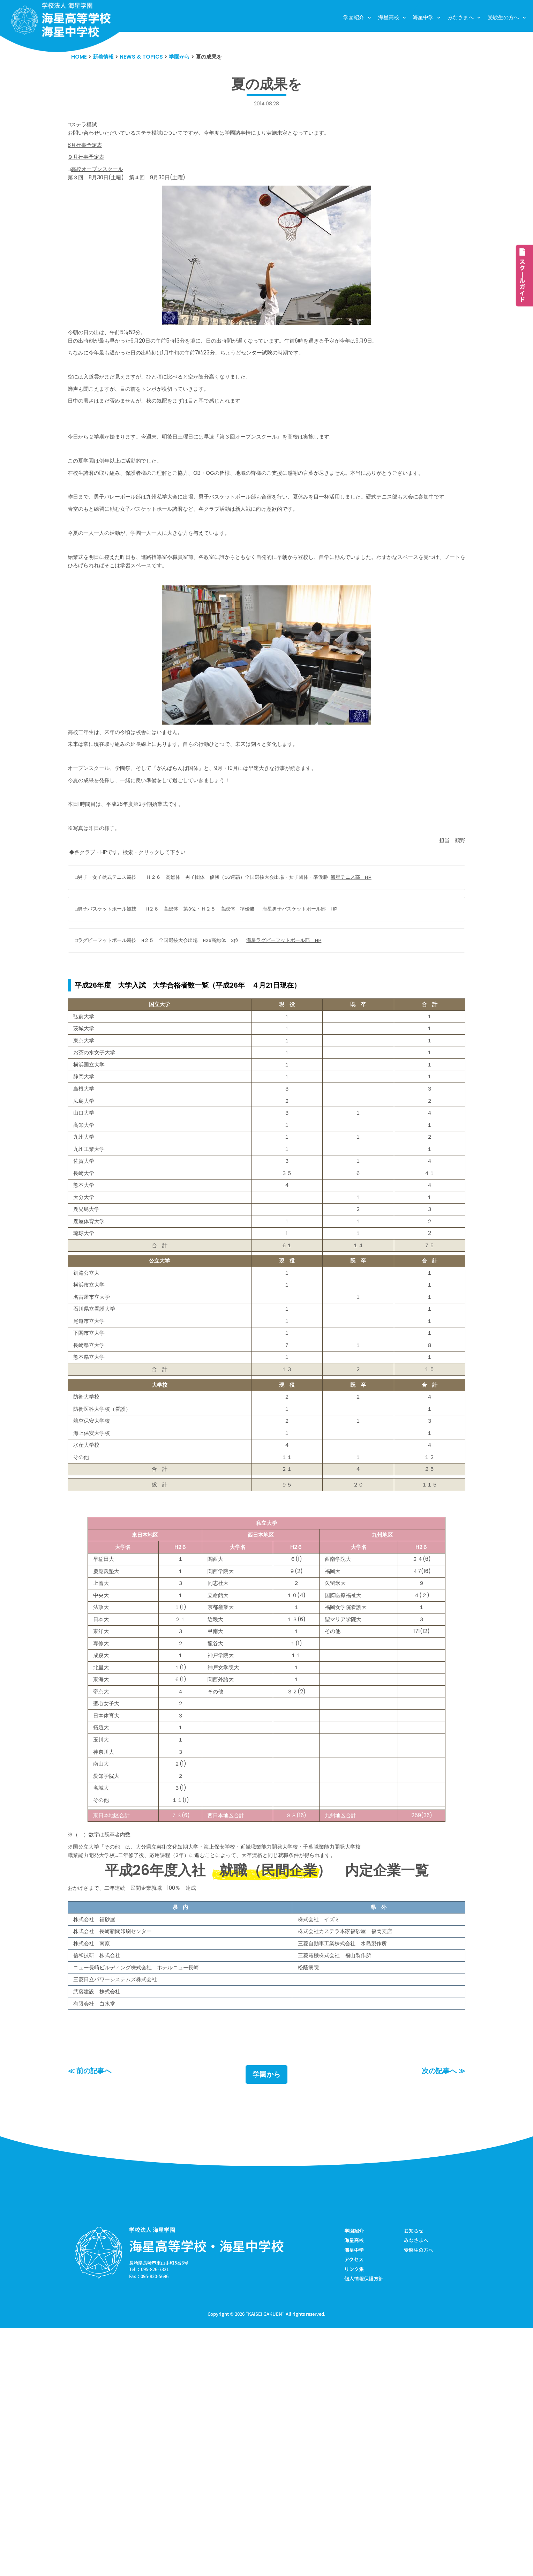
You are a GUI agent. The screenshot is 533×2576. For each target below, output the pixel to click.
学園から (266, 2319)
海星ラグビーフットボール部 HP (300, 1026)
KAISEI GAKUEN (265, 2561)
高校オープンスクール (100, 178)
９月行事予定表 (88, 164)
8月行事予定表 (87, 151)
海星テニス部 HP (371, 961)
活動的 (142, 490)
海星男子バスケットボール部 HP (319, 994)
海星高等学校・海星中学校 (206, 2490)
